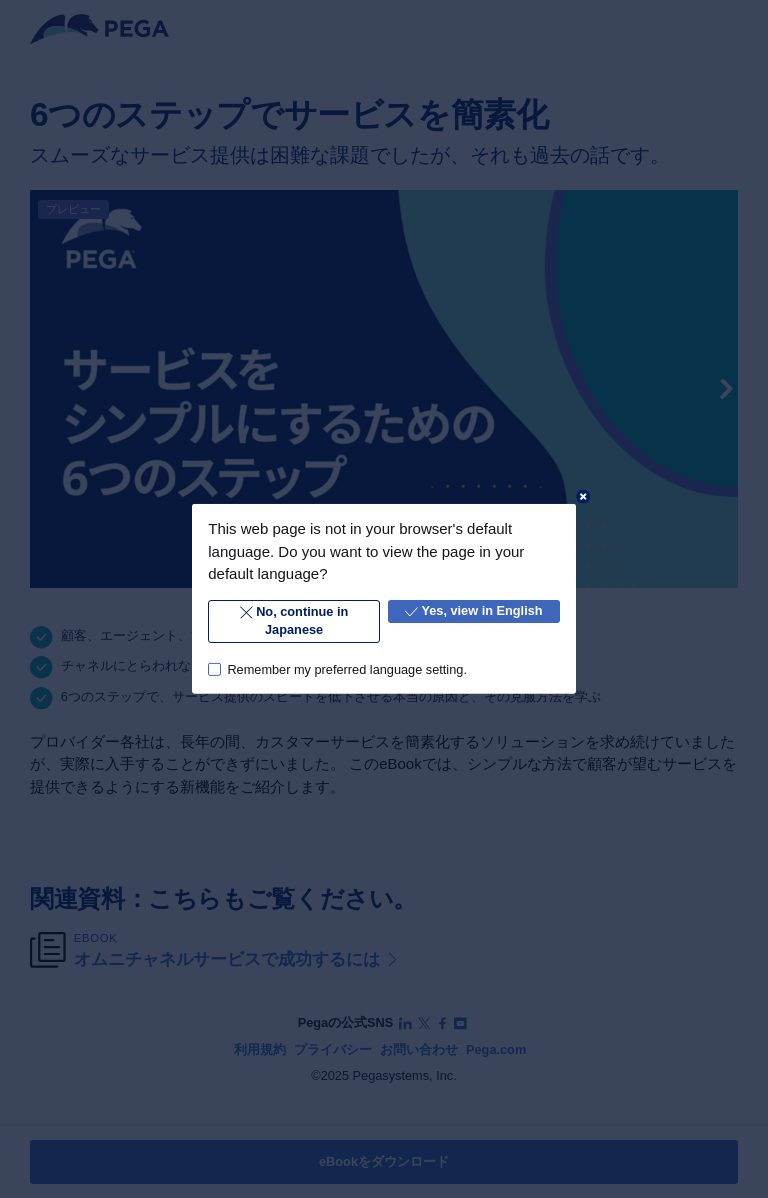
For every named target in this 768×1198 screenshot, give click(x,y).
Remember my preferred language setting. (347, 668)
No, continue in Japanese (294, 620)
